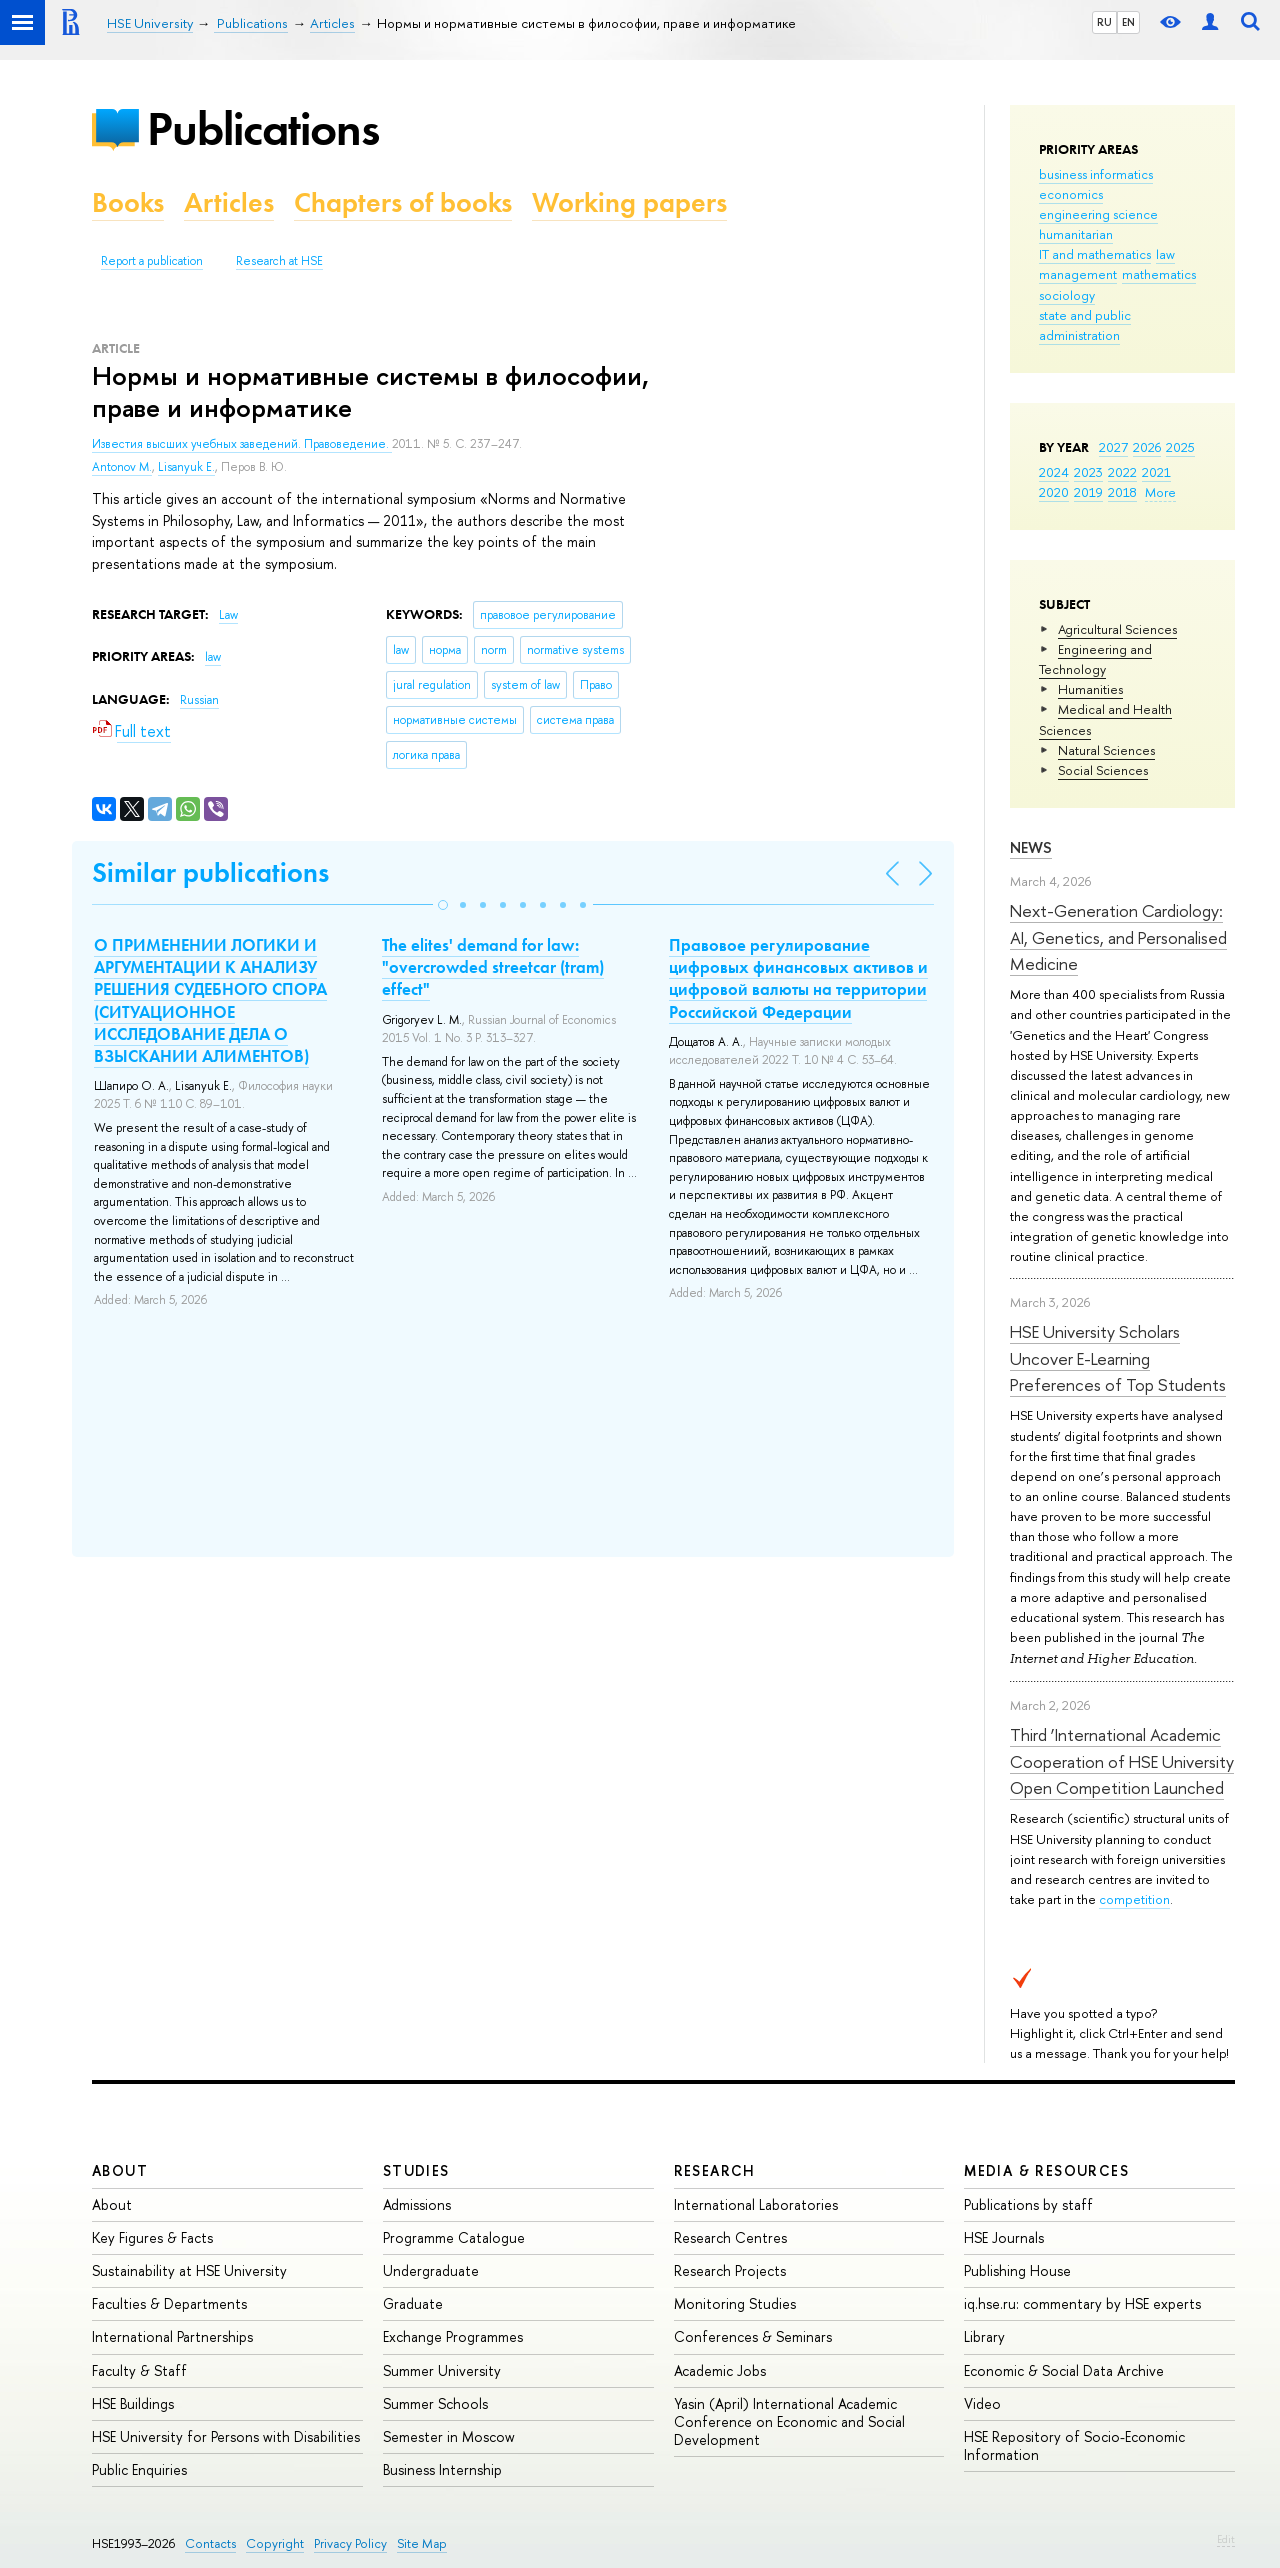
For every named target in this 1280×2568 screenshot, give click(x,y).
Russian (199, 700)
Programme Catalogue (454, 2237)
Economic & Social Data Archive (1064, 2370)
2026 (1147, 447)
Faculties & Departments (169, 2303)
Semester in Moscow (449, 2436)
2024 (1054, 472)
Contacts (210, 2543)
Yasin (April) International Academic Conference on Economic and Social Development (789, 2421)
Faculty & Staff (139, 2370)
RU (1104, 22)
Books (128, 202)
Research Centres (730, 2237)
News (1031, 847)
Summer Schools (435, 2403)
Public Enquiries (139, 2469)
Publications (263, 128)
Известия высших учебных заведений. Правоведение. (242, 444)
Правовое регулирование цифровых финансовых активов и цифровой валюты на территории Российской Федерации (798, 978)
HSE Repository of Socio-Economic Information (1074, 2445)
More (1160, 492)
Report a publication (152, 261)
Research (715, 2170)
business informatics (1096, 174)
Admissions (417, 2204)
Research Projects (730, 2270)
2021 (1156, 472)
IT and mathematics (1095, 254)
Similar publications (210, 872)
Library (984, 2336)
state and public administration (1085, 325)
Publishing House (1017, 2270)
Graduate (413, 2303)
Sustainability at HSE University (189, 2270)
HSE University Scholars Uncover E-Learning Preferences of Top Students (1118, 1358)
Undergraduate (431, 2270)
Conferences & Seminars (753, 2336)
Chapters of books (403, 202)
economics (1071, 194)
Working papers (629, 202)
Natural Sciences (1106, 750)
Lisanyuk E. (186, 467)
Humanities (1090, 689)
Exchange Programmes (453, 2336)
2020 (1054, 492)
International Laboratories (756, 2204)
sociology (1067, 295)
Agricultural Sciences (1117, 629)
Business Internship (442, 2469)
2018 (1122, 492)
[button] (443, 905)
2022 (1122, 472)
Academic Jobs (720, 2370)
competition (1134, 1899)
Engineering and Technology (1095, 659)
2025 (1180, 447)
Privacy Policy (350, 2543)
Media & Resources (1046, 2170)
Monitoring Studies (735, 2303)
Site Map (422, 2543)
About (120, 2170)
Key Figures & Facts (152, 2237)
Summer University (442, 2370)
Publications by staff (1028, 2204)
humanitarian (1076, 234)
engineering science (1098, 214)
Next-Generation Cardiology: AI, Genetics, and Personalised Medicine (1118, 937)
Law (228, 615)
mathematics (1159, 274)
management (1078, 274)
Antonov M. (122, 467)
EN (1128, 22)
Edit (1226, 2539)
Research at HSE (279, 261)
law (1165, 254)
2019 (1088, 492)
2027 (1113, 447)
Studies (416, 2170)
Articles (229, 202)
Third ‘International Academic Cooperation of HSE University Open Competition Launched (1122, 1761)
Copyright (275, 2543)
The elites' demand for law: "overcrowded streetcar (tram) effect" (493, 967)
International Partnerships (172, 2336)
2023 (1088, 472)
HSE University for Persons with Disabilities (226, 2436)
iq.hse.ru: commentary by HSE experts (1082, 2303)
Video (982, 2403)
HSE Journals (1004, 2237)
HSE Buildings (133, 2403)
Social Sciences (1103, 770)
